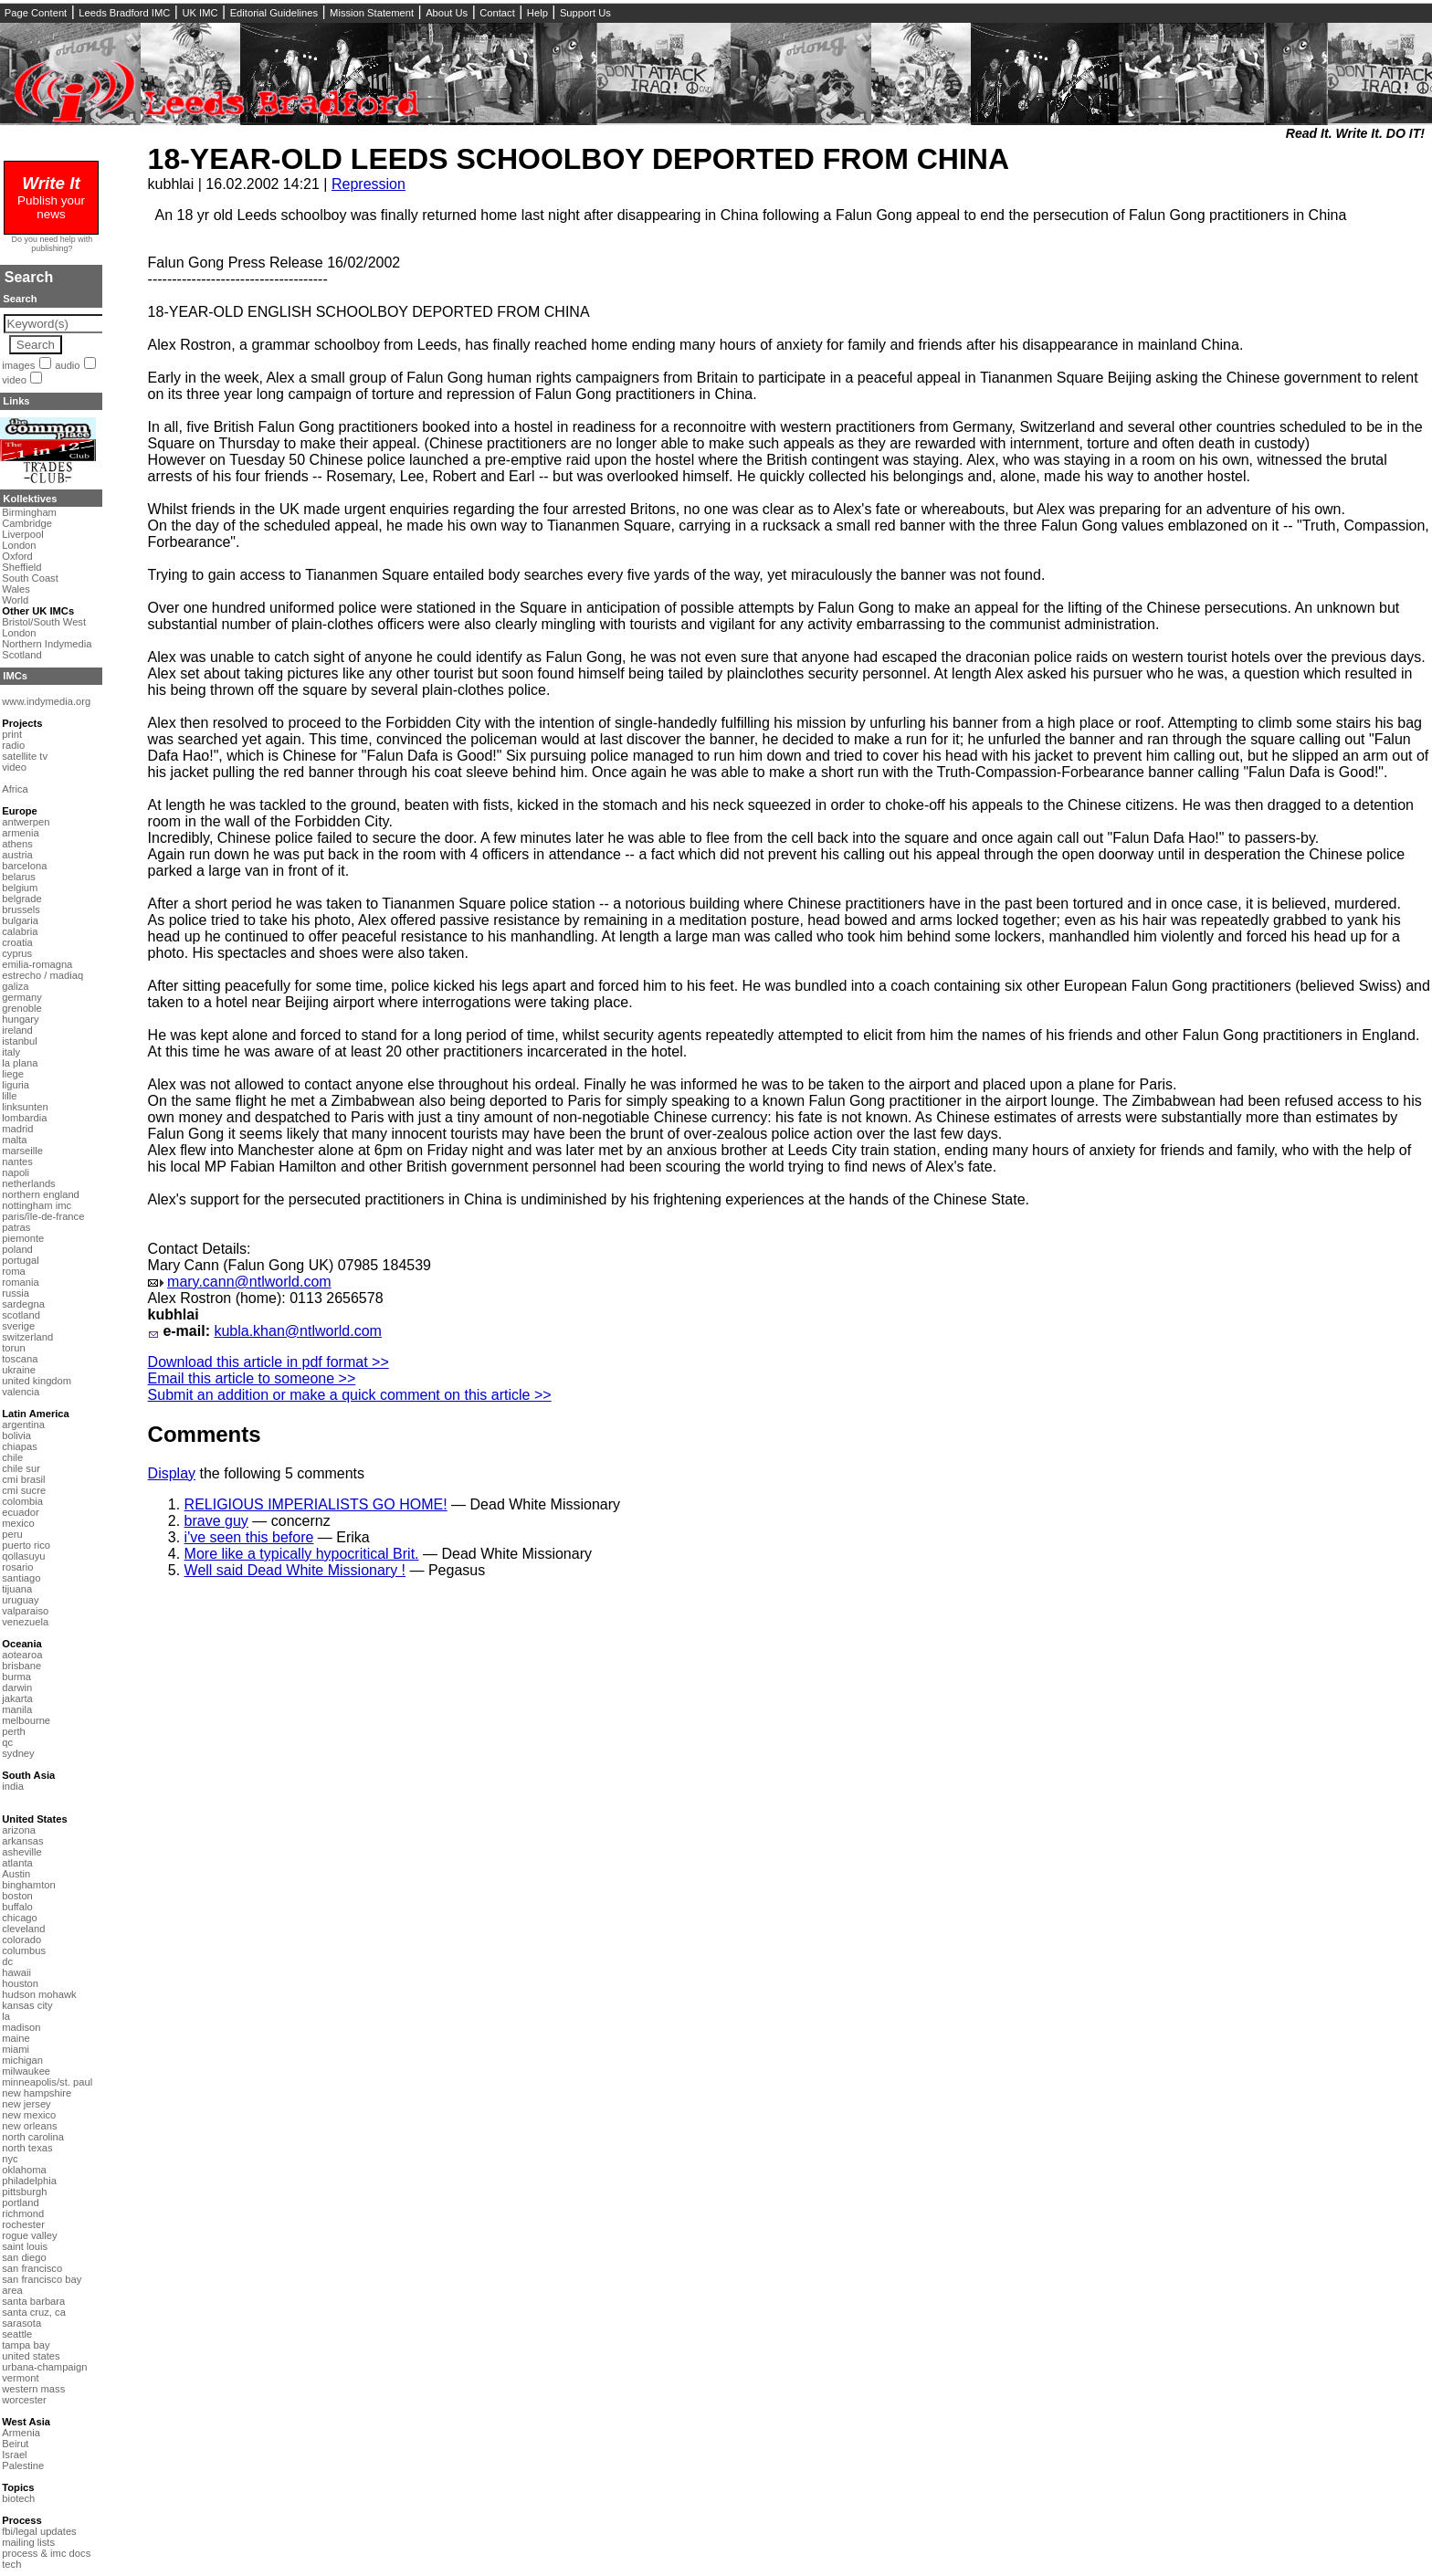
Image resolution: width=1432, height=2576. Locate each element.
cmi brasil (23, 1479)
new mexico (29, 2114)
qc (7, 1742)
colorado (21, 1939)
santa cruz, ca (34, 2312)
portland (20, 2202)
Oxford (17, 556)
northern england (40, 1194)
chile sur (21, 1468)
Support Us (585, 12)
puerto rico (26, 1545)
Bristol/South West (44, 621)
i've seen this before (249, 1537)
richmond (23, 2213)
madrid (17, 1128)
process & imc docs (46, 2553)
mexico (18, 1523)
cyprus (17, 953)
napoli (15, 1172)
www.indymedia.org (46, 701)
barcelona (24, 865)
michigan (22, 2060)
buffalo (17, 1906)
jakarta (17, 1698)
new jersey (26, 2103)
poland (17, 1249)
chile (12, 1457)
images (18, 365)
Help (537, 12)
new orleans (29, 2125)
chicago (19, 1917)
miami (15, 2049)
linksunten (24, 1106)
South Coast (30, 578)
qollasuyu (23, 1556)
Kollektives (30, 498)
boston (17, 1895)
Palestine (23, 2465)
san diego (24, 2257)
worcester (24, 2399)
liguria (15, 1084)
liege (13, 1073)
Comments (204, 1434)
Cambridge (27, 523)
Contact (497, 12)
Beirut (15, 2443)
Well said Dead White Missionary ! (294, 1570)
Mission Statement (372, 12)
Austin (16, 1873)
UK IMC (199, 12)
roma (14, 1271)
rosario (17, 1566)
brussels (21, 909)
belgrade (22, 898)
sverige (18, 1325)
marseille (22, 1150)
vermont (20, 2377)
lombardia (24, 1117)
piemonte (23, 1238)
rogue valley (29, 2235)
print (12, 734)
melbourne (26, 1720)
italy (11, 1051)
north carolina (33, 2136)
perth (14, 1731)
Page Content (36, 12)
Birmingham (29, 512)
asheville (22, 1851)
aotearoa (22, 1654)
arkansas (22, 1840)
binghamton (28, 1884)
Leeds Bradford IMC (124, 12)
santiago (21, 1577)
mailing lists (28, 2542)
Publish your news (51, 199)
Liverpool (22, 534)
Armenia (21, 2432)
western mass (33, 2388)
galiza (15, 986)
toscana (19, 1358)
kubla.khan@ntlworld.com (297, 1331)
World (15, 599)
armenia (20, 832)
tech (11, 2564)
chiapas (19, 1446)
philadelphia (29, 2180)
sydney (18, 1753)
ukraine (19, 1369)
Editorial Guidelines (274, 12)
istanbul (19, 1041)
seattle (17, 2334)
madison (21, 2027)
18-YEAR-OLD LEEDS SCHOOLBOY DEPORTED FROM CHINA (578, 158)
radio (13, 745)
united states (30, 2355)
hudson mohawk (39, 1994)
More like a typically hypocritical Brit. (301, 1553)
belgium (19, 887)
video (14, 379)
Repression (368, 184)
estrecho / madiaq (42, 975)
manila (17, 1709)
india (13, 1786)
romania (20, 1282)
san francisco (32, 2268)
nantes (17, 1161)
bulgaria (20, 920)
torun (14, 1347)
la (6, 2016)
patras (16, 1227)
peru (12, 1534)
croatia (17, 942)
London (19, 545)
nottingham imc (36, 1205)
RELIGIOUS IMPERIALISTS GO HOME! (316, 1504)
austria (17, 854)
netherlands (28, 1183)
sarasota (21, 2323)
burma (16, 1676)
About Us (447, 12)
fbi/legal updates (39, 2531)
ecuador (20, 1512)
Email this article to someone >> (252, 1378)
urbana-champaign (44, 2366)
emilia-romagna (37, 964)
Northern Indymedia (46, 643)
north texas (27, 2147)
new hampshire (36, 2092)
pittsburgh (24, 2191)
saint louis (24, 2246)
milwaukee (26, 2071)
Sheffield (21, 567)
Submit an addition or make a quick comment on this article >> (350, 1395)
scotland (21, 1314)
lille (9, 1095)
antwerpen (25, 821)
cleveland (23, 1928)
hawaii (16, 1972)
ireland (17, 1030)
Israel (14, 2454)
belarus (19, 876)
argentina (23, 1424)
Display (171, 1473)
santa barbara (33, 2301)
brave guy (216, 1521)
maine (15, 2038)
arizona (19, 1829)
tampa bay (25, 2344)
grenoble (22, 1008)
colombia (22, 1501)
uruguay (20, 1599)
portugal (20, 1260)
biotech (18, 2498)
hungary (20, 1019)
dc (7, 1961)
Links (16, 400)
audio (67, 365)
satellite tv (24, 756)
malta (14, 1139)
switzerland (27, 1336)
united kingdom (36, 1380)
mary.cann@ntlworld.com (249, 1281)
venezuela (25, 1621)
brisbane (21, 1665)
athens (17, 843)
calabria (19, 931)
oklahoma (24, 2169)
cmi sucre (24, 1490)
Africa (15, 788)
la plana (19, 1062)
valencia (20, 1391)
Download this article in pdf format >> (268, 1362)
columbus (24, 1950)
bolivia (16, 1435)
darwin (17, 1687)
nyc (9, 2158)
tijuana (17, 1588)
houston (20, 1983)
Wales (16, 589)
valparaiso (25, 1610)
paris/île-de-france (43, 1216)
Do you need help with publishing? (52, 244)
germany (22, 997)
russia (15, 1293)
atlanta (17, 1862)
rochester (23, 2224)
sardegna (23, 1304)
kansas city (27, 2005)
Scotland (22, 654)
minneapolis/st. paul (47, 2082)
